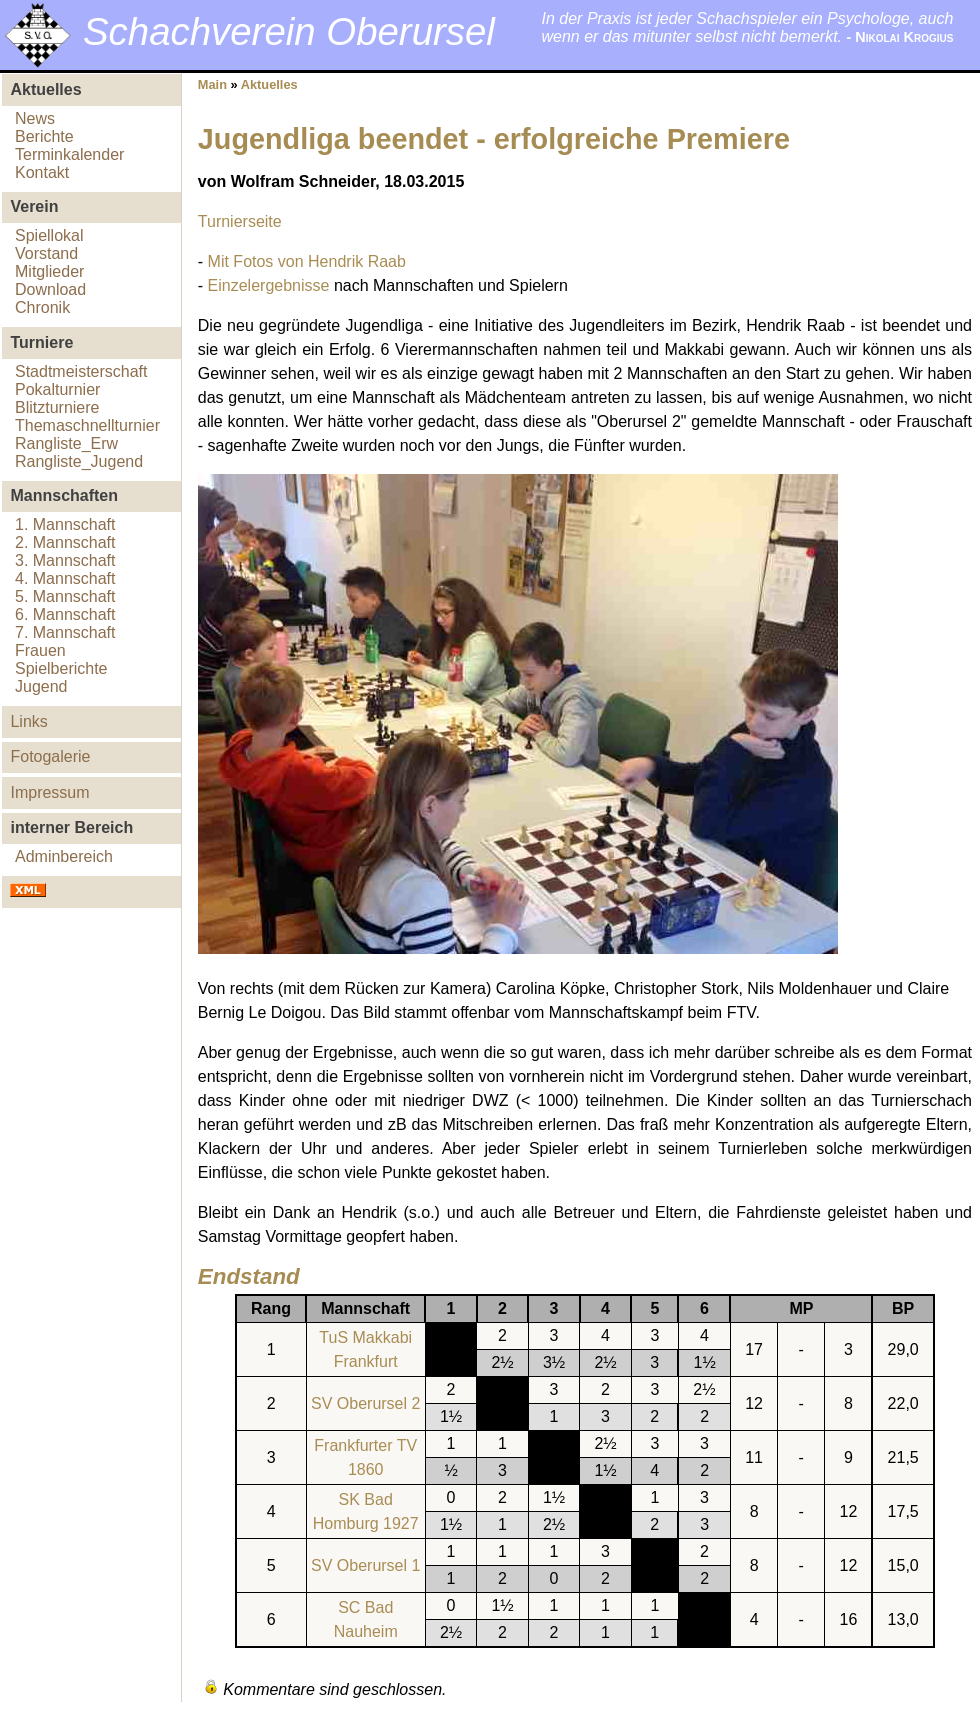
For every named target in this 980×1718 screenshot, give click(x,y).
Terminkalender (69, 154)
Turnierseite (240, 221)
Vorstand (46, 253)
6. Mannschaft (65, 614)
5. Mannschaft (65, 596)
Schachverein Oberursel (289, 31)
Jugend (41, 686)
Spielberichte (61, 668)
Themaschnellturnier (87, 425)
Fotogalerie (50, 756)
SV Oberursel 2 (365, 1403)
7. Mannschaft (65, 632)
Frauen (40, 650)
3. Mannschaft (65, 560)
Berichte (44, 136)
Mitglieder (49, 271)
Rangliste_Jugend (79, 461)
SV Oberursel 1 (365, 1565)
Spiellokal (49, 235)
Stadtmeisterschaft (81, 371)
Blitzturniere (57, 407)
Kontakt (42, 172)
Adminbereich (64, 856)
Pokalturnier (57, 389)
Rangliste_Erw (66, 443)
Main (212, 84)
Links (28, 721)
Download (50, 289)
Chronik (42, 307)
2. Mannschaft (65, 542)
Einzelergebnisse (269, 285)
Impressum (49, 792)
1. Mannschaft (65, 524)
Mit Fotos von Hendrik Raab (307, 261)
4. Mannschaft (65, 578)
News (35, 118)
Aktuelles (269, 84)
